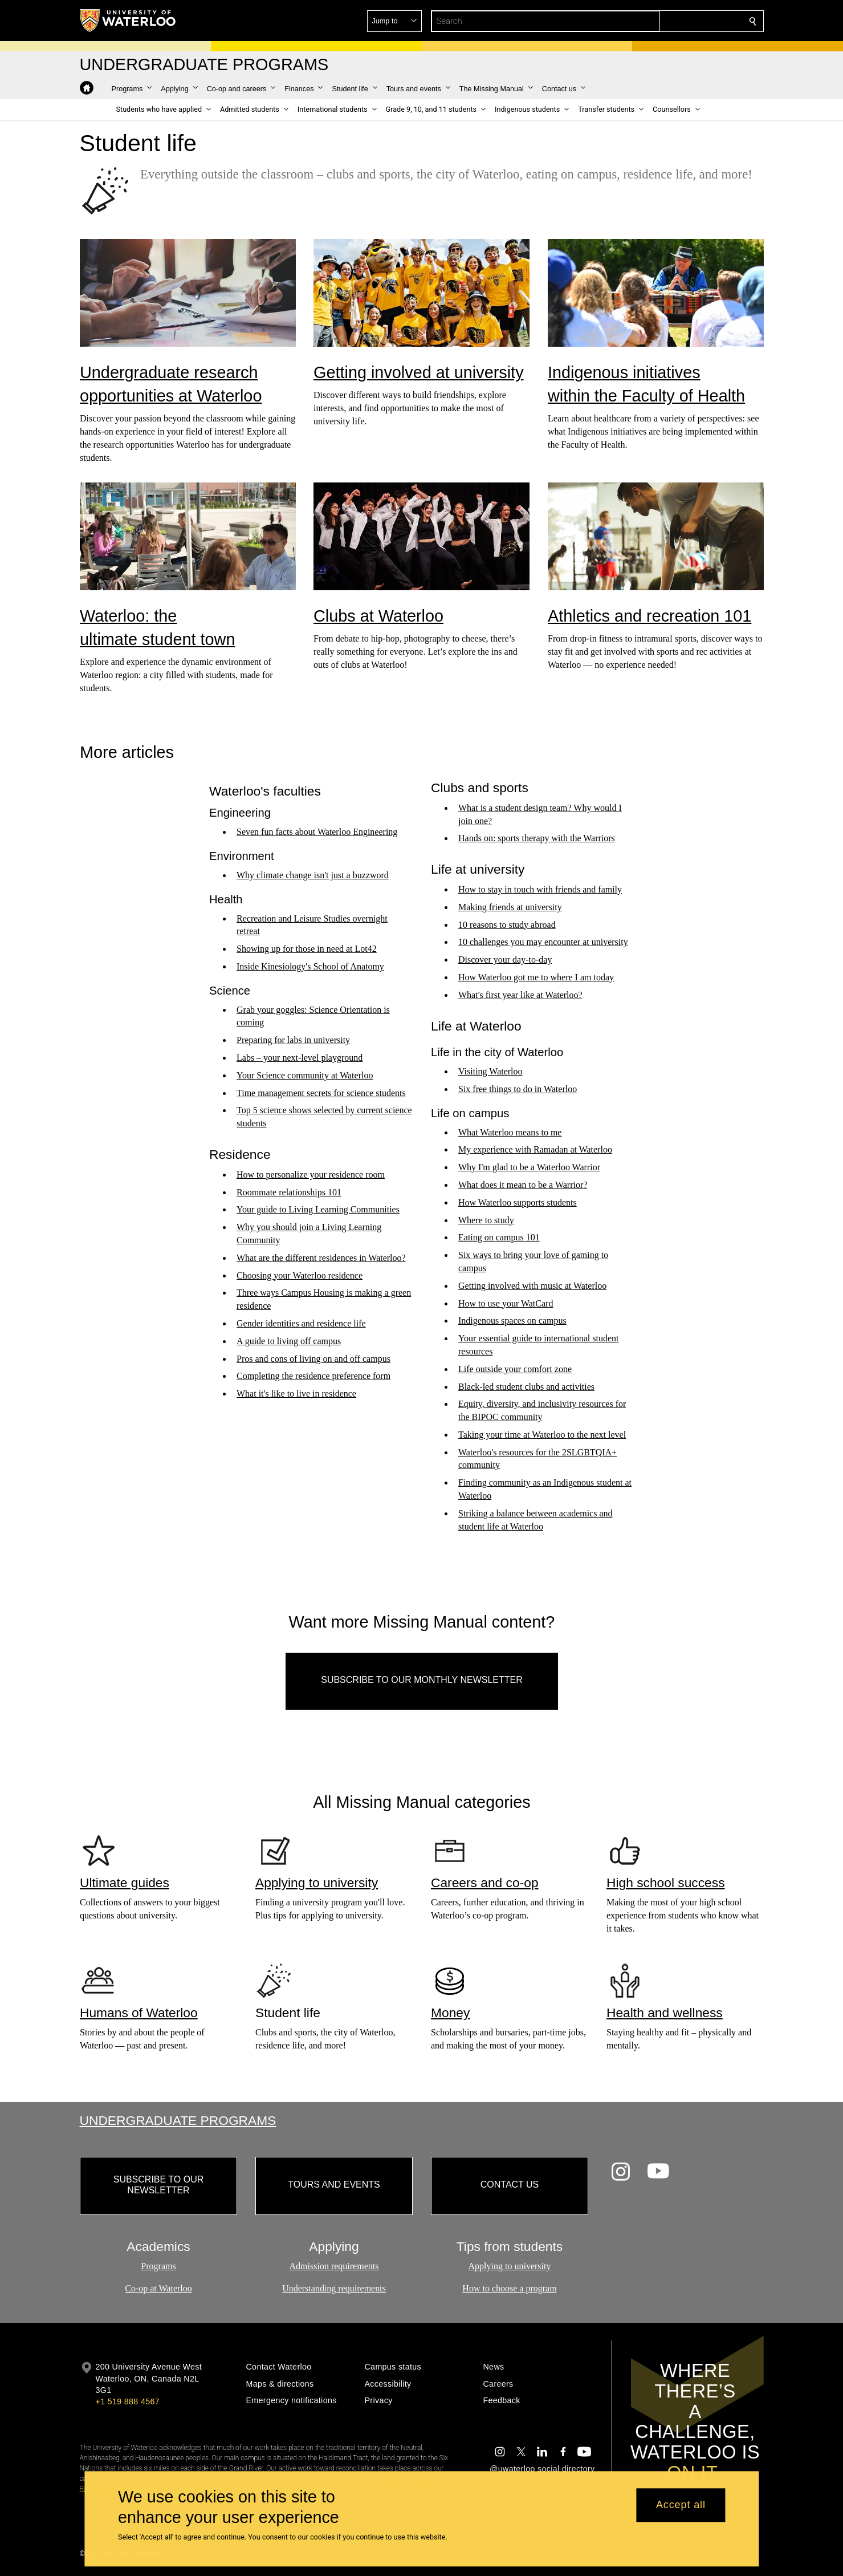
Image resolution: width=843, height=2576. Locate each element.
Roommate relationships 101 (289, 1192)
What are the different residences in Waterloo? (321, 1258)
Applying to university (316, 1882)
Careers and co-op (485, 1882)
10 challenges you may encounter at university (543, 942)
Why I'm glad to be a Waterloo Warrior (529, 1168)
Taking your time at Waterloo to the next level (542, 1434)
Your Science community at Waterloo (305, 1075)
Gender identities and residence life (301, 1323)
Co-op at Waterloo (158, 2288)
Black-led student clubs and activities (526, 1387)
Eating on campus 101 (499, 1238)
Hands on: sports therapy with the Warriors (536, 838)
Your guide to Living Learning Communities (318, 1210)
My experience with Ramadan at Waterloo (535, 1150)
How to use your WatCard (505, 1303)
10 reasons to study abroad (507, 925)
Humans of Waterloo (139, 2012)
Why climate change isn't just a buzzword (313, 875)
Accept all (681, 2505)
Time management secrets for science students (321, 1093)
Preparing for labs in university (293, 1040)
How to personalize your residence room (311, 1174)
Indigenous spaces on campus (512, 1321)
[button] (670, 21)
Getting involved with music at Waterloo (532, 1286)
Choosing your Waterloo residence (300, 1275)
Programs (158, 2266)
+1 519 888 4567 (128, 2401)
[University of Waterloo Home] (128, 20)
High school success (665, 1882)
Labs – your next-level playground (300, 1057)
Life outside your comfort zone (515, 1369)
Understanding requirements (334, 2288)
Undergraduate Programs (178, 2120)
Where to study (486, 1220)
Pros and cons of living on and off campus (313, 1359)
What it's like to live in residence (296, 1394)
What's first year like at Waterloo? (520, 995)
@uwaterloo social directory (542, 2468)
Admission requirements (333, 2266)
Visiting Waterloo (490, 1072)
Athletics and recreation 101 (649, 616)
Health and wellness (664, 2012)
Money (450, 2012)
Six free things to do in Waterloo (517, 1089)
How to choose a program (509, 2288)
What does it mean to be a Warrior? (522, 1185)
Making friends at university (510, 907)
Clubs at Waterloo (378, 616)
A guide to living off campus (289, 1341)
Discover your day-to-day (505, 960)
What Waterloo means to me (509, 1132)
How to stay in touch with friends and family (540, 889)
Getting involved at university (418, 372)
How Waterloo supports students (517, 1202)
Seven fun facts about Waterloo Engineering (317, 832)
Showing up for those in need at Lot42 (307, 949)
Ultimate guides (124, 1882)
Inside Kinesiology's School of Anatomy (310, 966)
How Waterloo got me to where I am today (536, 977)
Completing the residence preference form (313, 1376)
